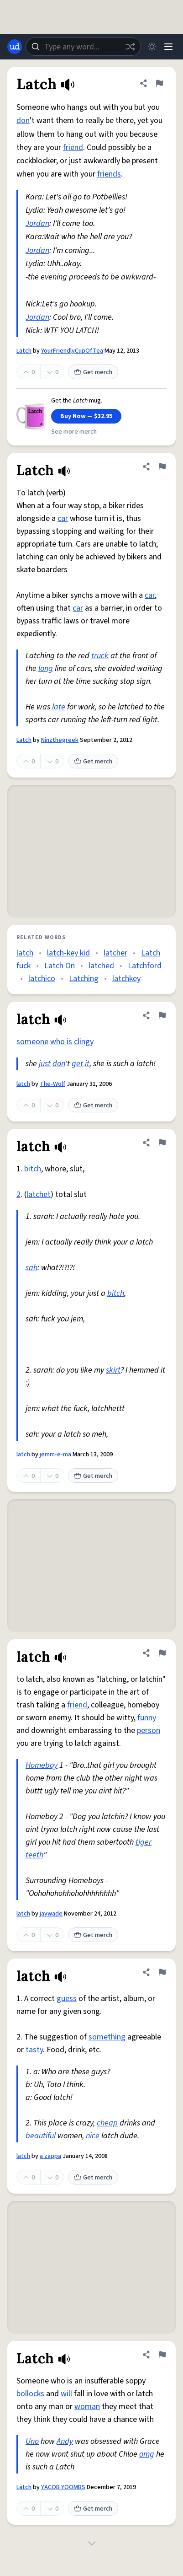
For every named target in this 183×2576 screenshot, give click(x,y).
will (66, 2393)
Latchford (145, 965)
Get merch (93, 372)
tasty (34, 2049)
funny (146, 1717)
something (107, 2037)
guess (67, 1998)
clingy (84, 1041)
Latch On (59, 965)
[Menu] (168, 46)
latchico (41, 978)
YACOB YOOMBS (63, 2487)
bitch (32, 1169)
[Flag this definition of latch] (162, 1015)
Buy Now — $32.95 (86, 416)
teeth (34, 1855)
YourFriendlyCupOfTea (72, 350)
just (45, 1063)
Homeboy (42, 1765)
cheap (107, 2123)
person (148, 1730)
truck (100, 655)
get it (80, 1063)
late (58, 707)
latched (101, 965)
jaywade (51, 1913)
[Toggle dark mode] (152, 46)
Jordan (37, 223)
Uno (32, 2441)
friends (109, 174)
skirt (113, 1370)
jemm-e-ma (55, 1454)
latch (24, 953)
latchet (38, 1194)
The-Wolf (52, 1084)
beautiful (41, 2135)
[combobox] (83, 47)
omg (146, 2454)
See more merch (74, 431)
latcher (115, 953)
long (45, 668)
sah (31, 1267)
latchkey (126, 978)
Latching (84, 978)
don (23, 120)
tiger (144, 1842)
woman (87, 2406)
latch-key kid (68, 953)
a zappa (50, 2156)
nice (92, 2135)
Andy (65, 2441)
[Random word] (130, 46)
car (63, 518)
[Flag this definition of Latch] (159, 83)
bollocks (30, 2393)
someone (32, 1041)
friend (73, 147)
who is (61, 1041)
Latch (23, 350)
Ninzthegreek (59, 740)
